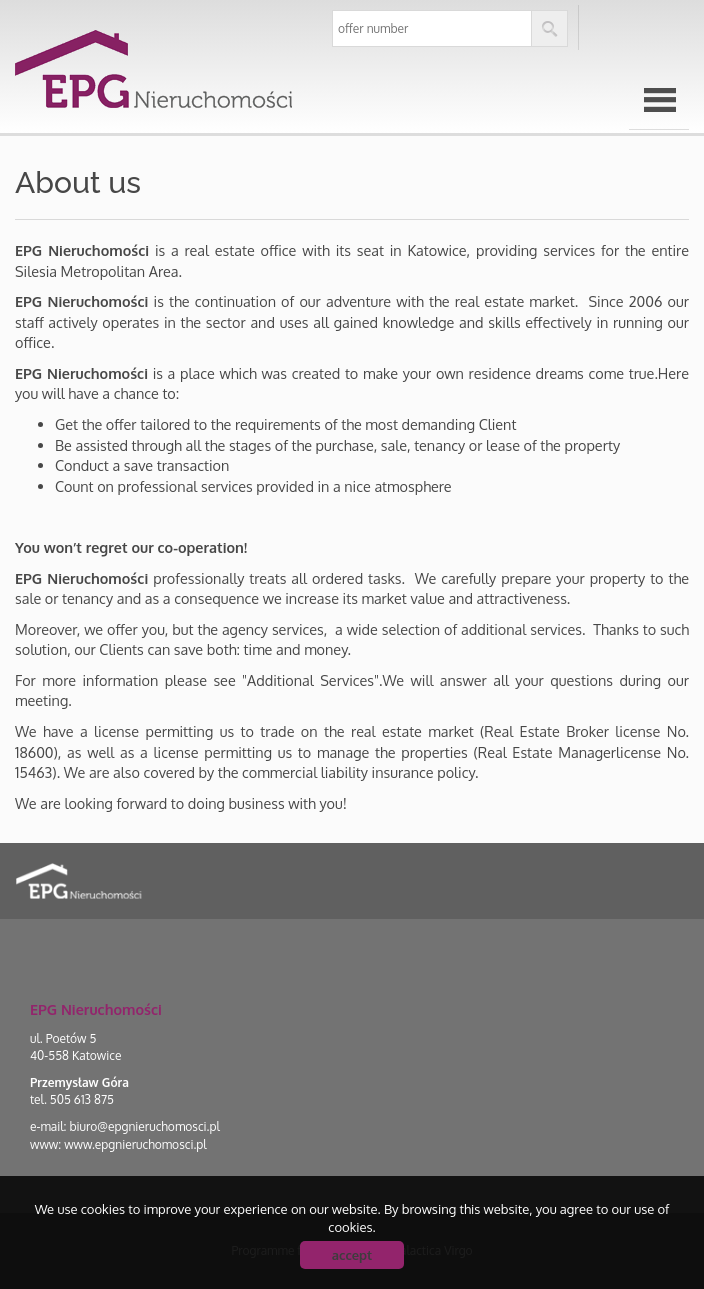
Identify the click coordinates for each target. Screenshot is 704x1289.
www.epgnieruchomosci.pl (135, 1144)
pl (614, 28)
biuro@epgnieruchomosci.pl (144, 1126)
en (664, 28)
